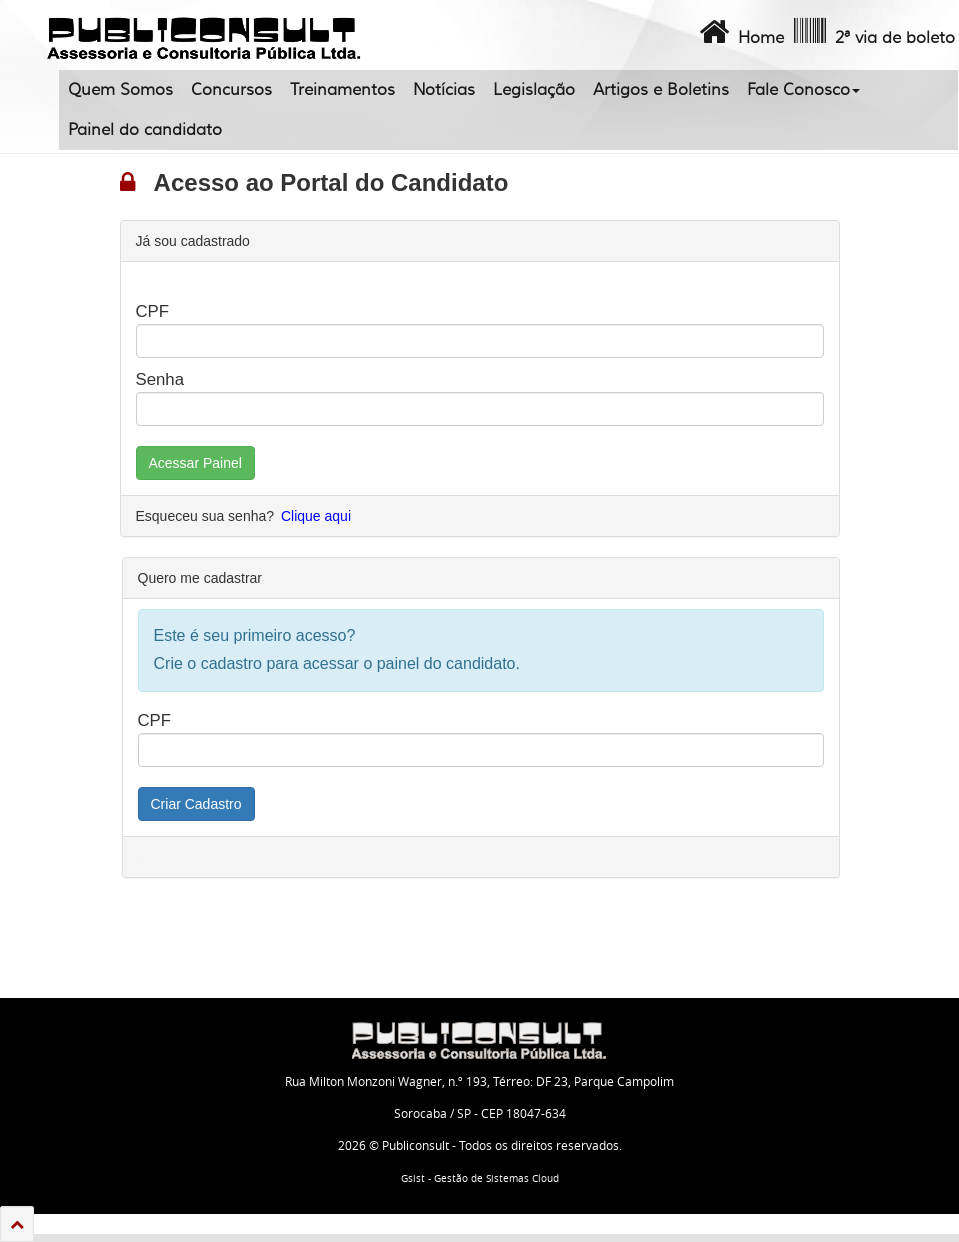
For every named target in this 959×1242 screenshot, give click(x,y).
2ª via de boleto (872, 32)
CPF (153, 311)
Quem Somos (120, 90)
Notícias (444, 90)
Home (739, 32)
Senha (160, 379)
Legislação (534, 90)
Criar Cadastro (196, 804)
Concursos (231, 90)
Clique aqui (316, 516)
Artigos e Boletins (661, 90)
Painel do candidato (145, 130)
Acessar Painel (195, 463)
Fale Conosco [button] (803, 90)
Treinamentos (342, 90)
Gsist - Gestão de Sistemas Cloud (480, 1178)
